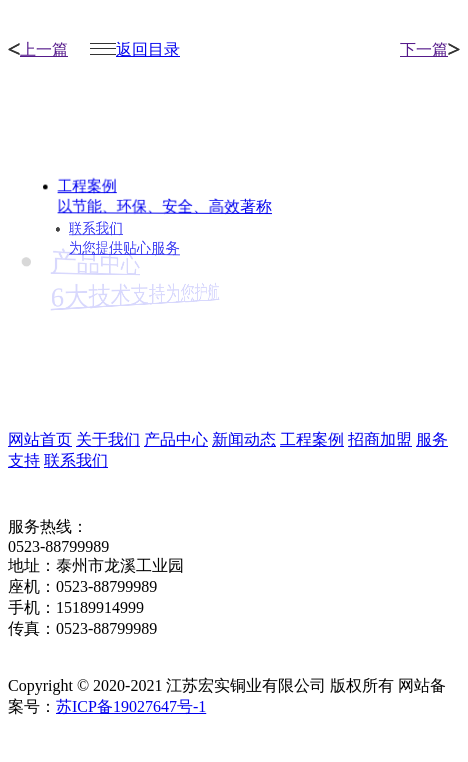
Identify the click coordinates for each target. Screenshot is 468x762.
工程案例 (312, 439)
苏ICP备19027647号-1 (131, 706)
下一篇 (430, 49)
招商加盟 (380, 439)
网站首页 (40, 439)
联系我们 (76, 460)
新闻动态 (244, 439)
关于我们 (108, 439)
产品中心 (176, 439)
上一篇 (38, 49)
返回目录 (135, 49)
